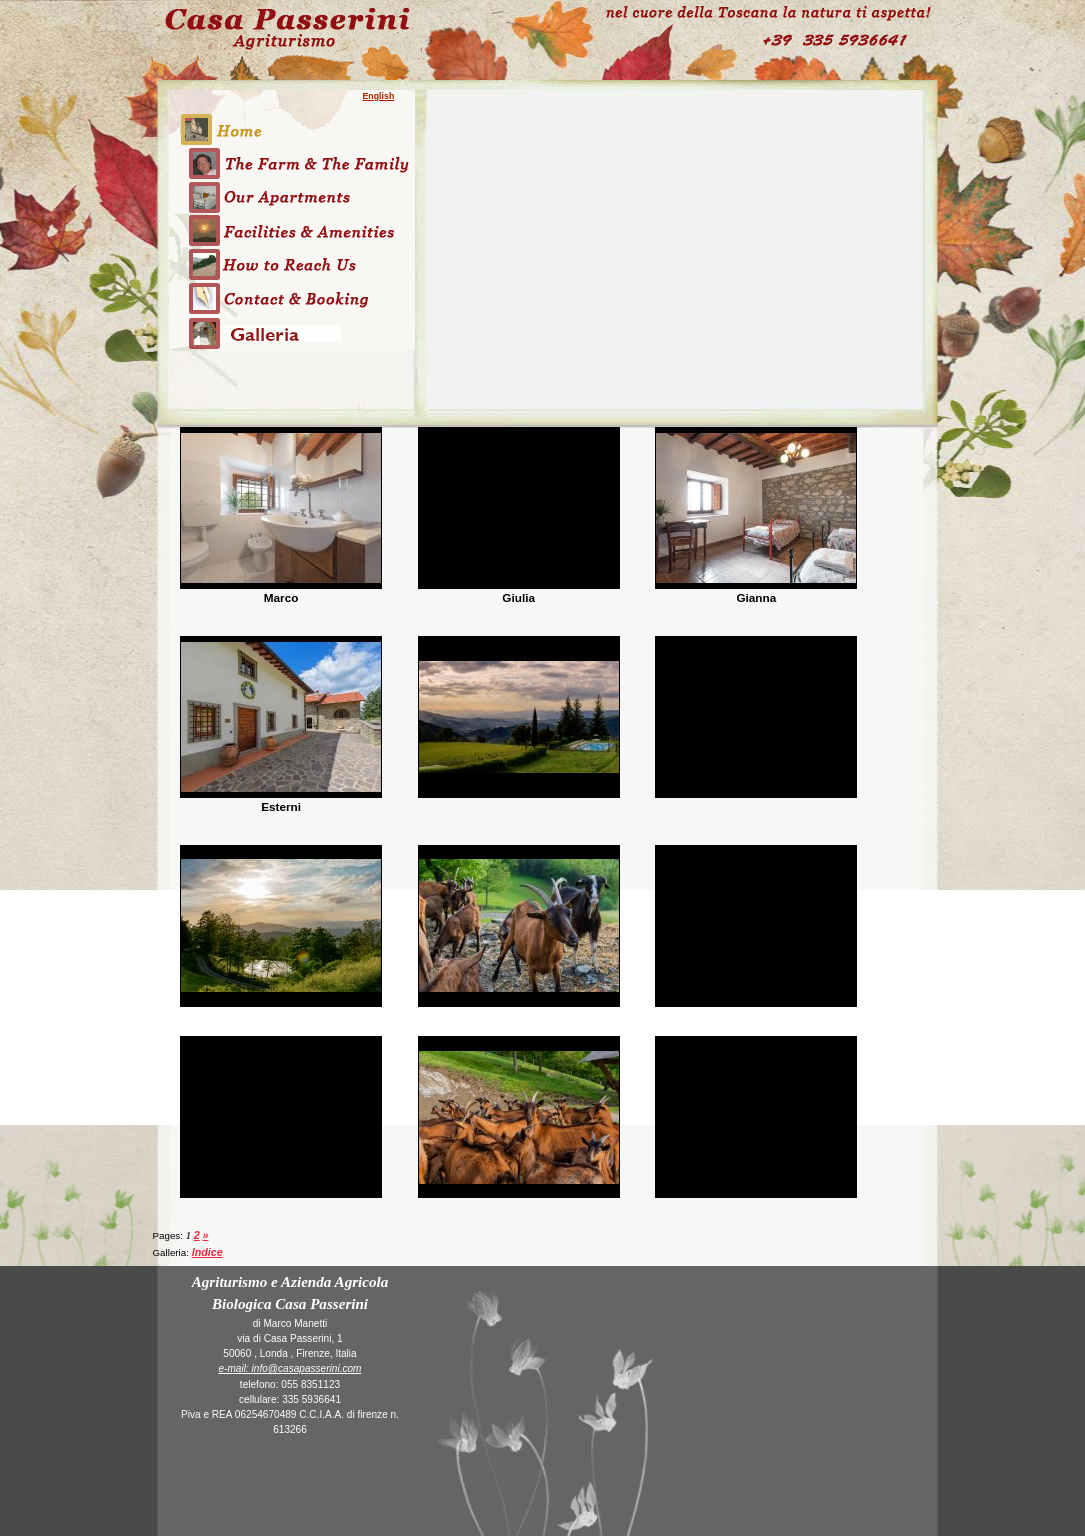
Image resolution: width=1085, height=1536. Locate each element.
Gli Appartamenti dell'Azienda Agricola (292, 197)
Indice (207, 1252)
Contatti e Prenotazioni (292, 299)
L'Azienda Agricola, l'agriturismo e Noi (292, 163)
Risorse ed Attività (292, 230)
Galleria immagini (292, 347)
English (379, 96)
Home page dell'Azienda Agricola (292, 118)
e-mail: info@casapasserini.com (290, 1368)
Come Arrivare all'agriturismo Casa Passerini (292, 264)
